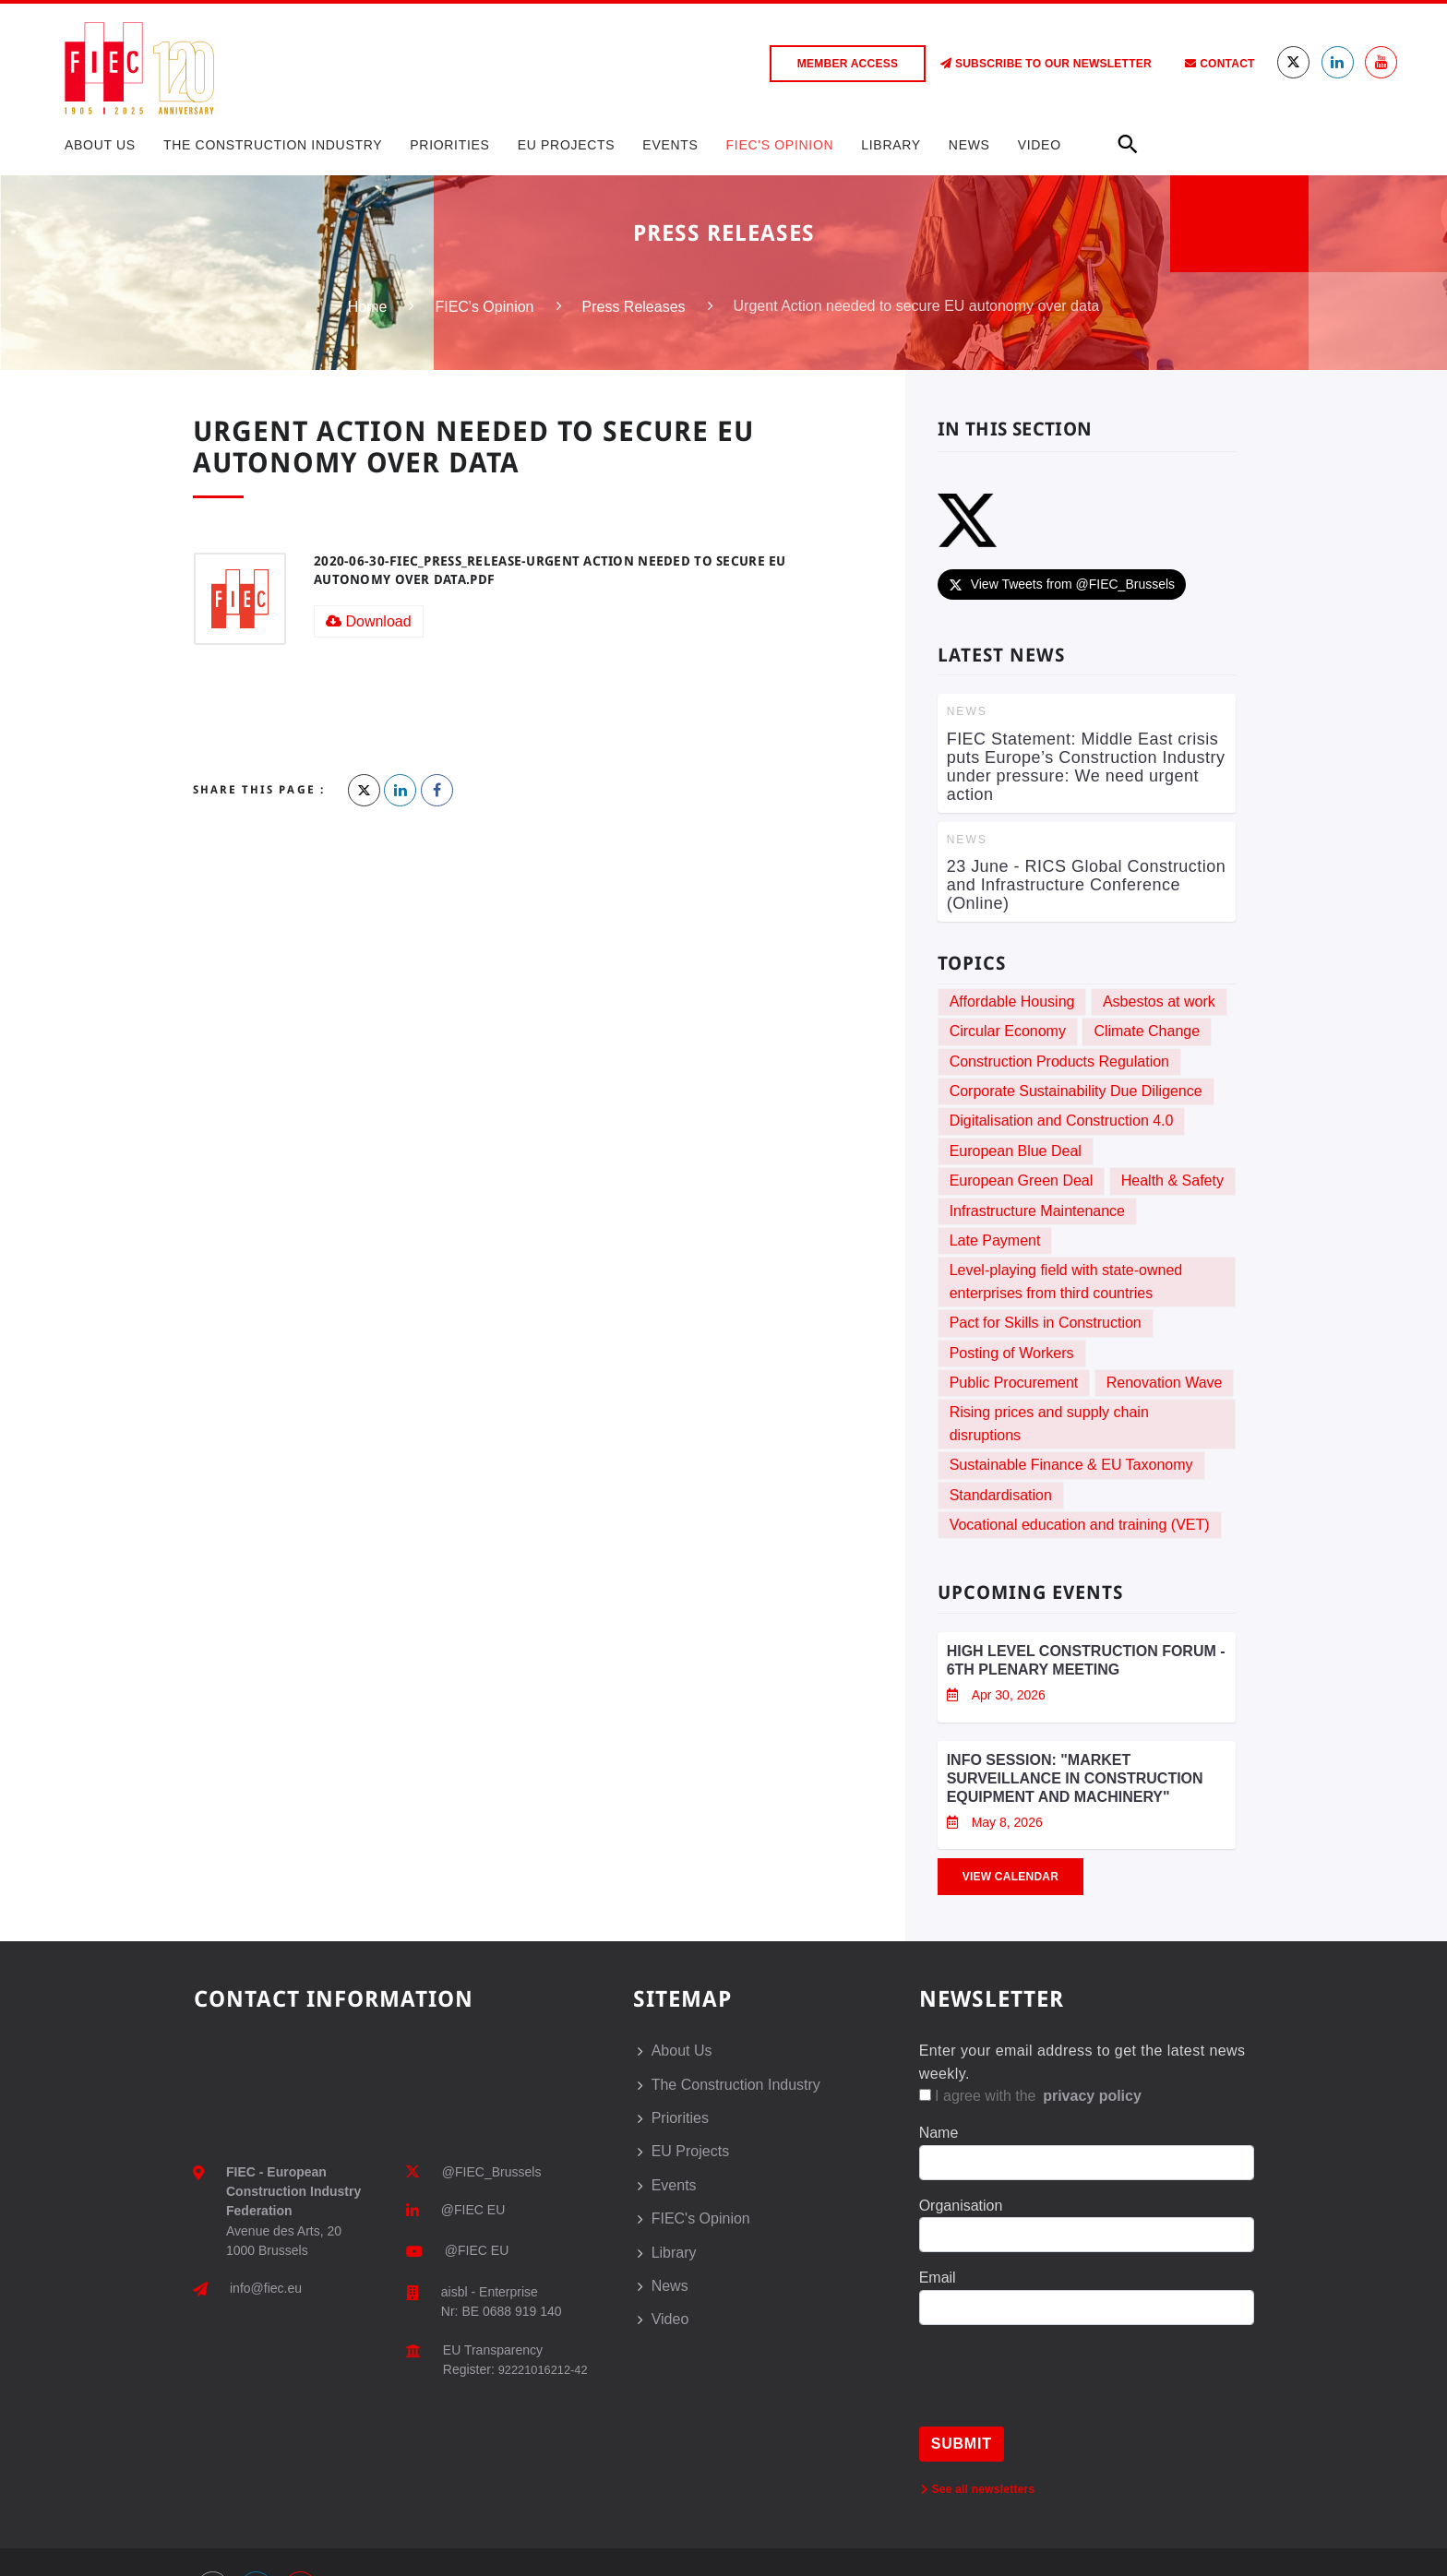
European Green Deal (1022, 1180)
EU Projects (567, 144)
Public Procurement (1014, 1382)
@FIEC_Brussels (492, 2172)
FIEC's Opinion (780, 144)
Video (1039, 144)
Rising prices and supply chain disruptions (1049, 1423)
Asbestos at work (1159, 1001)
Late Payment (995, 1240)
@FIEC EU (473, 2209)
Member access (847, 63)
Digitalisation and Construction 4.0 (1062, 1120)
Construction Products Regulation (1059, 1061)
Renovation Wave (1164, 1382)
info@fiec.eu (266, 2288)
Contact (1219, 63)
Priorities (449, 144)
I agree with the (1031, 2096)
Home (368, 307)
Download (369, 621)
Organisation (961, 2205)
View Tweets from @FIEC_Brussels (1062, 584)
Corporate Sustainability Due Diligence (1076, 1091)
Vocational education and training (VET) (1080, 1524)
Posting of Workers (1012, 1353)
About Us (100, 144)
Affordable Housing (1012, 1001)
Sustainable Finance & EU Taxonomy (1071, 1465)
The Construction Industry (272, 144)
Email (937, 2277)
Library (891, 144)
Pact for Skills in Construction (1046, 1322)
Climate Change (1147, 1031)
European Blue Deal (1016, 1151)
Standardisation (1001, 1495)
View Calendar (1010, 1876)
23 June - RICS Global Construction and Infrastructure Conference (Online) (1086, 884)
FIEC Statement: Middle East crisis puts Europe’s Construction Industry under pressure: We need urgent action (1086, 767)
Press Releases (634, 307)
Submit (961, 2443)
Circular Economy (1008, 1031)
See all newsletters (978, 2489)
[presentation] (1059, 2391)
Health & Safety (1172, 1180)
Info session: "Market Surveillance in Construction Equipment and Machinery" (1075, 1778)
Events (670, 144)
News (969, 144)
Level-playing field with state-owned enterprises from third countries (1066, 1281)
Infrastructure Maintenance (1037, 1211)
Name (939, 2133)
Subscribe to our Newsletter (1046, 63)
